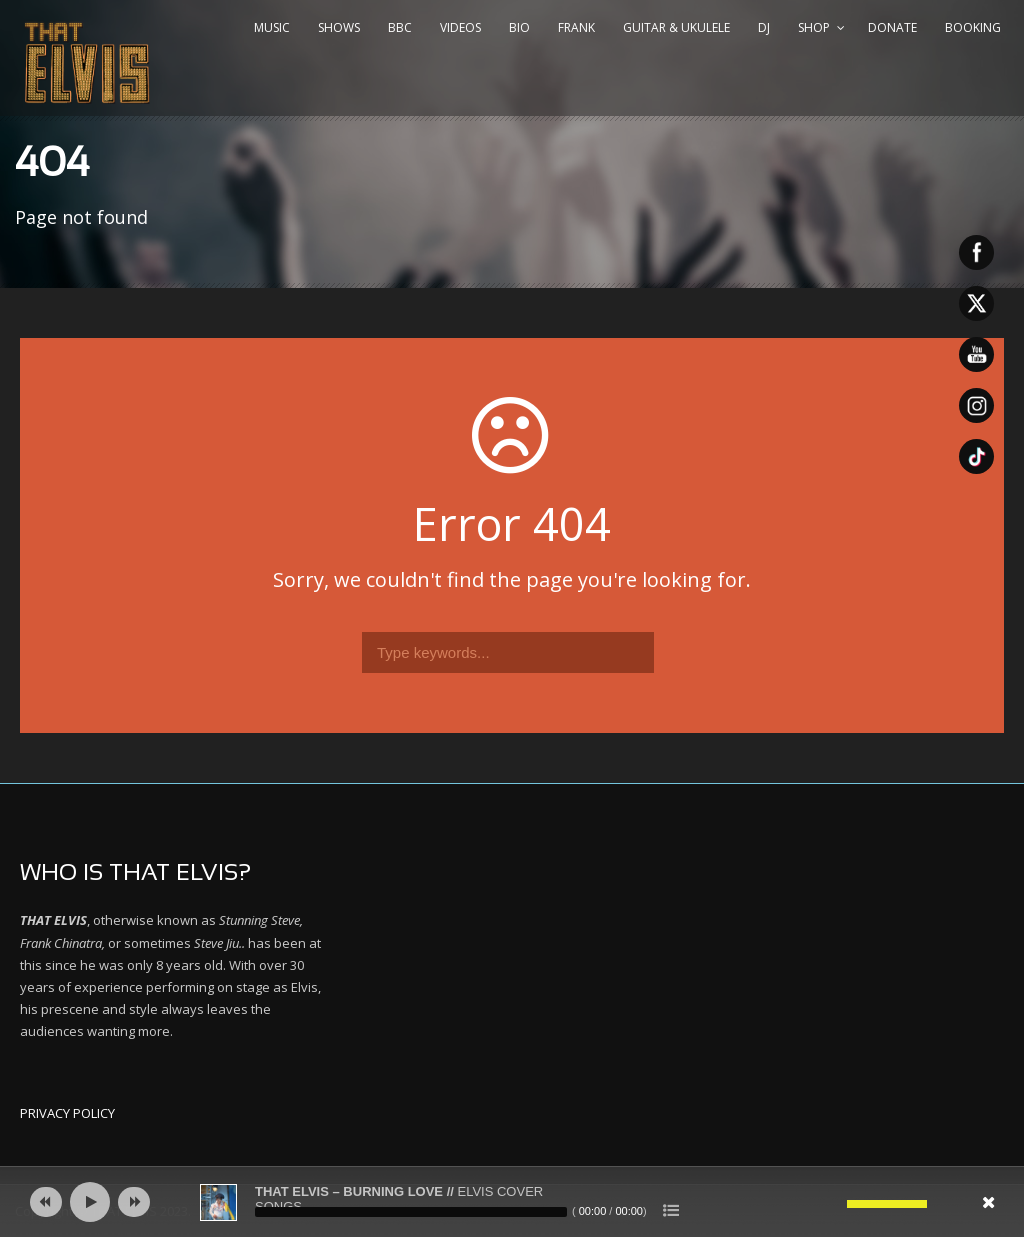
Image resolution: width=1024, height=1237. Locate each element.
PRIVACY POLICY (67, 1113)
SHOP (814, 27)
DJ (764, 27)
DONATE (892, 27)
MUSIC (272, 27)
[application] (512, 1202)
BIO (519, 27)
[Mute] (832, 1204)
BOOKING (973, 27)
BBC (400, 27)
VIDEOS (460, 27)
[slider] (411, 1212)
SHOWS (339, 27)
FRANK (576, 27)
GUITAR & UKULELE (676, 27)
